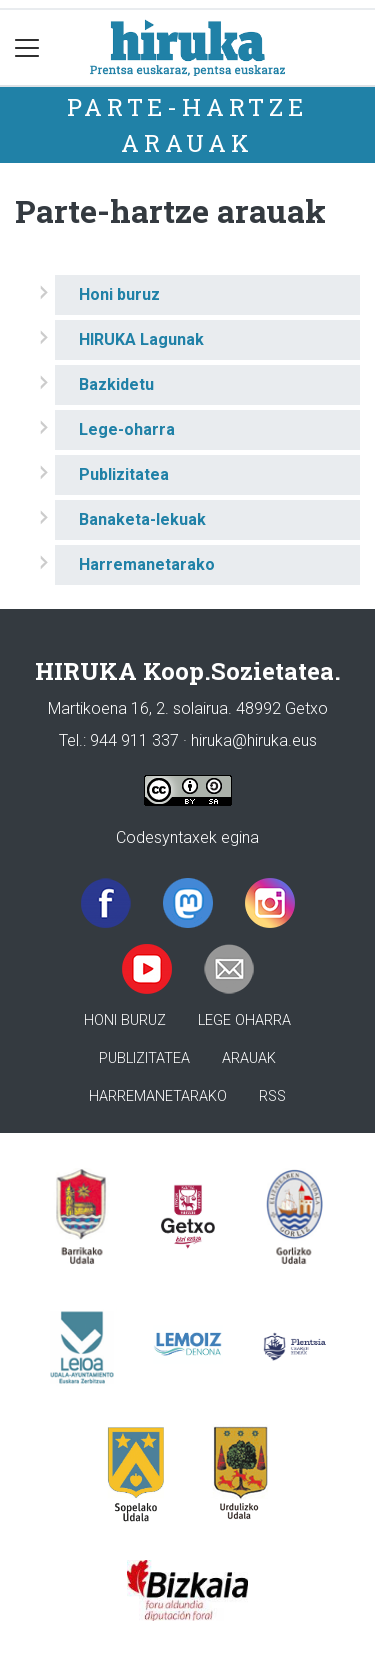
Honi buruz (119, 294)
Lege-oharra (127, 429)
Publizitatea (124, 474)
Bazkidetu (116, 384)
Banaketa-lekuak (142, 519)
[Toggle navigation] (27, 47)
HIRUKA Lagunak (141, 339)
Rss (272, 1096)
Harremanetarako (147, 564)
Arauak (249, 1058)
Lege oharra (244, 1020)
